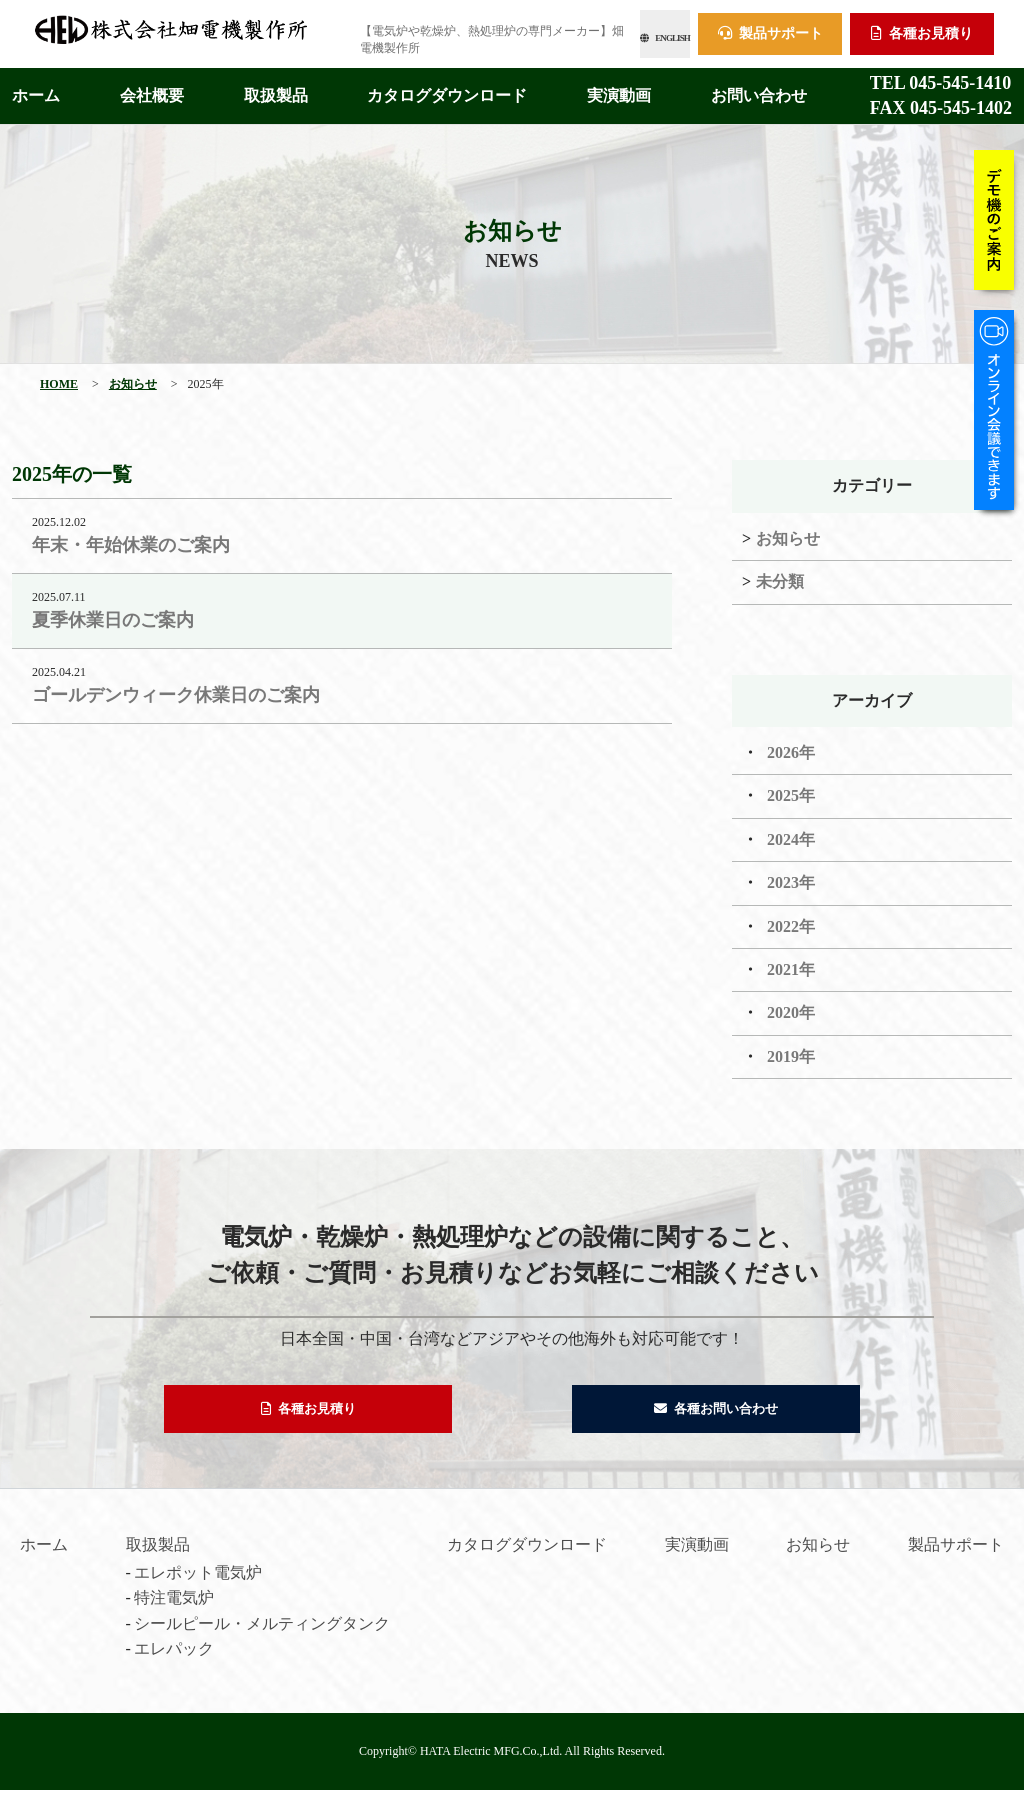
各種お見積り (922, 30)
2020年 (791, 1006)
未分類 (780, 575)
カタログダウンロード (447, 89)
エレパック (174, 1652)
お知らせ (133, 378)
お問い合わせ (759, 89)
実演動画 (619, 89)
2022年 (791, 920)
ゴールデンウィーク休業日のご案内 (176, 689)
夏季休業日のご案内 (113, 614)
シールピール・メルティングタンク (262, 1627)
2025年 (791, 789)
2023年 (791, 876)
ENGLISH (618, 30)
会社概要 (152, 89)
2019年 (791, 1050)
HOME (59, 378)
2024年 (791, 833)
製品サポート (770, 30)
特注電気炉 (174, 1601)
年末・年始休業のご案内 (131, 539)
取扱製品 (276, 89)
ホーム (36, 89)
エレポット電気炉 (198, 1576)
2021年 (791, 963)
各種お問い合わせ (716, 1407)
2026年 (791, 746)
